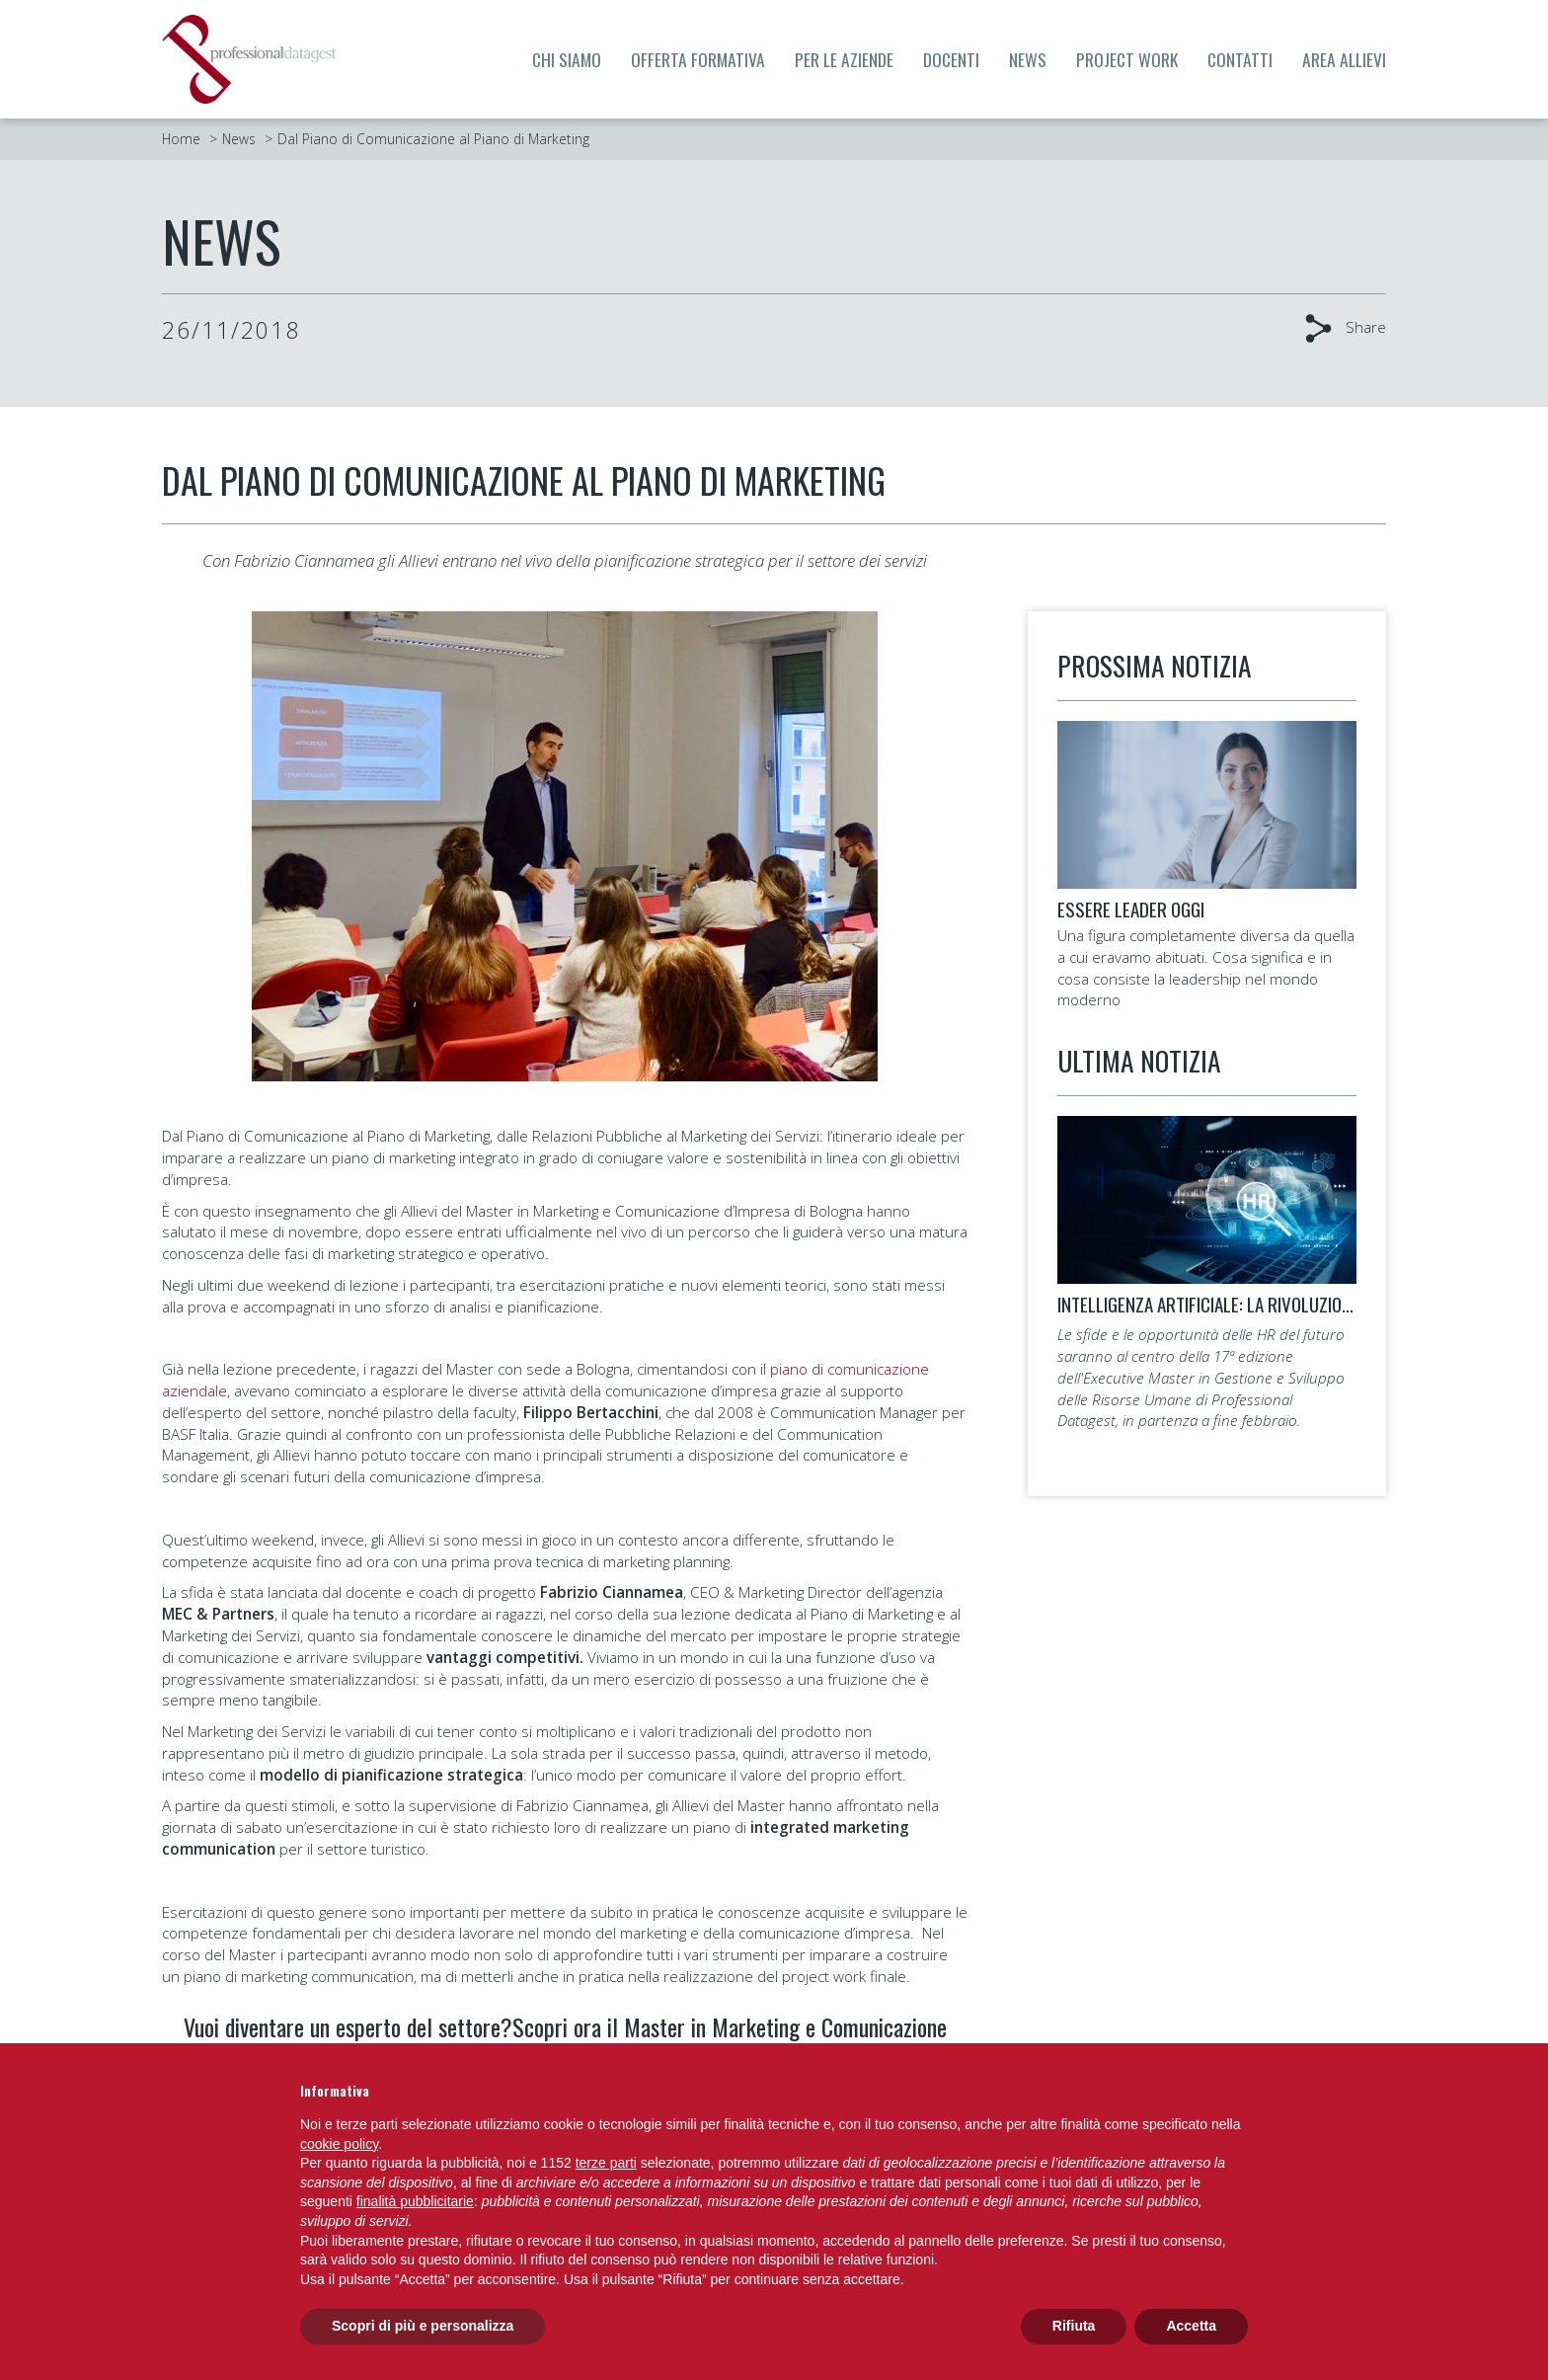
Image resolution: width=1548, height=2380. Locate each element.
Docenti (951, 59)
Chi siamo (566, 59)
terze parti (606, 2163)
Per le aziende (844, 59)
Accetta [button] (1191, 2326)
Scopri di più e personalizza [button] (422, 2326)
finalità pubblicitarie (415, 2201)
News (1027, 59)
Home (181, 138)
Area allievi (1344, 59)
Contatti (1240, 59)
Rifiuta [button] (1074, 2326)
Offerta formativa (698, 59)
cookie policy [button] (339, 2144)
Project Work (1127, 59)
